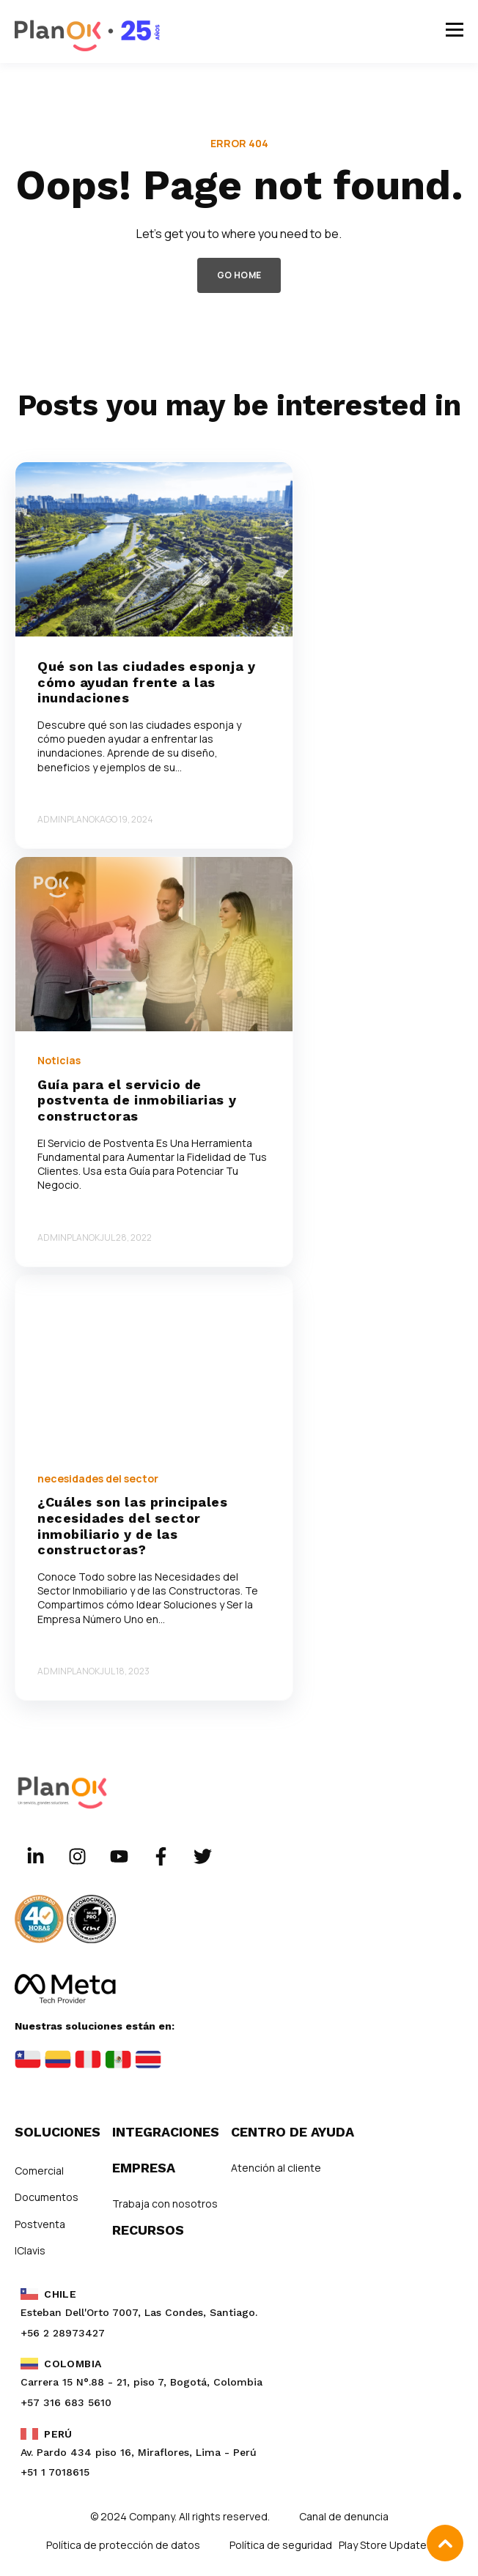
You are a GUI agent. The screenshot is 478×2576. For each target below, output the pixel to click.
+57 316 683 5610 (66, 2402)
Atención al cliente (276, 2167)
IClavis (30, 2250)
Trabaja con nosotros (165, 2203)
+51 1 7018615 (55, 2472)
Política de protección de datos (123, 2545)
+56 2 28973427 (63, 2333)
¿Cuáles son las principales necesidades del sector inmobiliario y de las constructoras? (132, 1525)
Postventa (40, 2224)
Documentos (46, 2197)
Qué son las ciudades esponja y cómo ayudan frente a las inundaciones (146, 681)
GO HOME (239, 275)
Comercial (39, 2170)
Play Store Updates (386, 2545)
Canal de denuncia (344, 2516)
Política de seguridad (281, 2545)
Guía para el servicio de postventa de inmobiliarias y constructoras (136, 1100)
